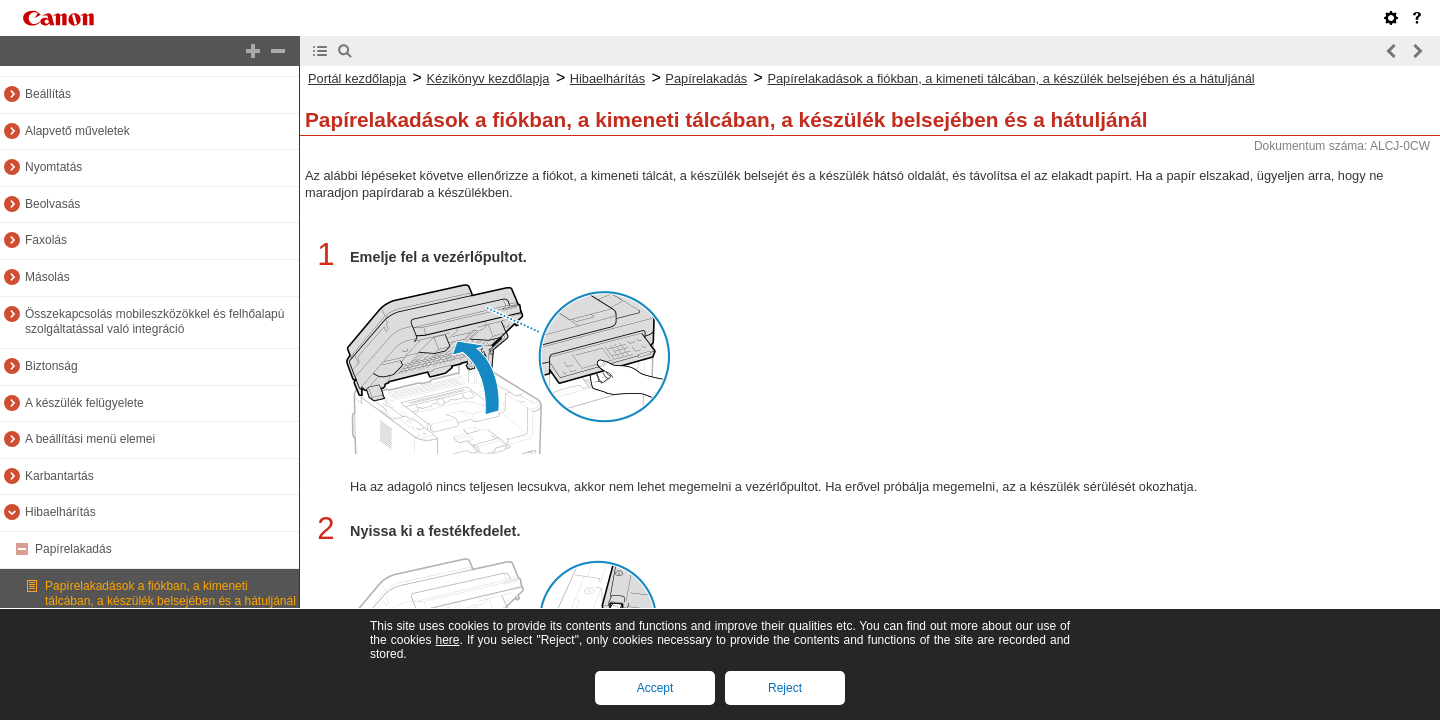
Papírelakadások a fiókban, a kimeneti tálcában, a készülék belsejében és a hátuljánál (170, 594)
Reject (785, 688)
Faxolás (46, 240)
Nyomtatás (53, 167)
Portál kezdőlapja (357, 78)
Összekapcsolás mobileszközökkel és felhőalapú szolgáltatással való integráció (154, 322)
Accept (655, 688)
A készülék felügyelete (84, 403)
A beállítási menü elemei (90, 439)
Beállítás (48, 94)
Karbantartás (59, 476)
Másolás (47, 277)
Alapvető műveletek (77, 131)
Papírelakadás (73, 549)
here (447, 640)
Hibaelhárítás (60, 512)
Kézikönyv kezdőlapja (487, 78)
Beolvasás (52, 204)
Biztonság (51, 366)
